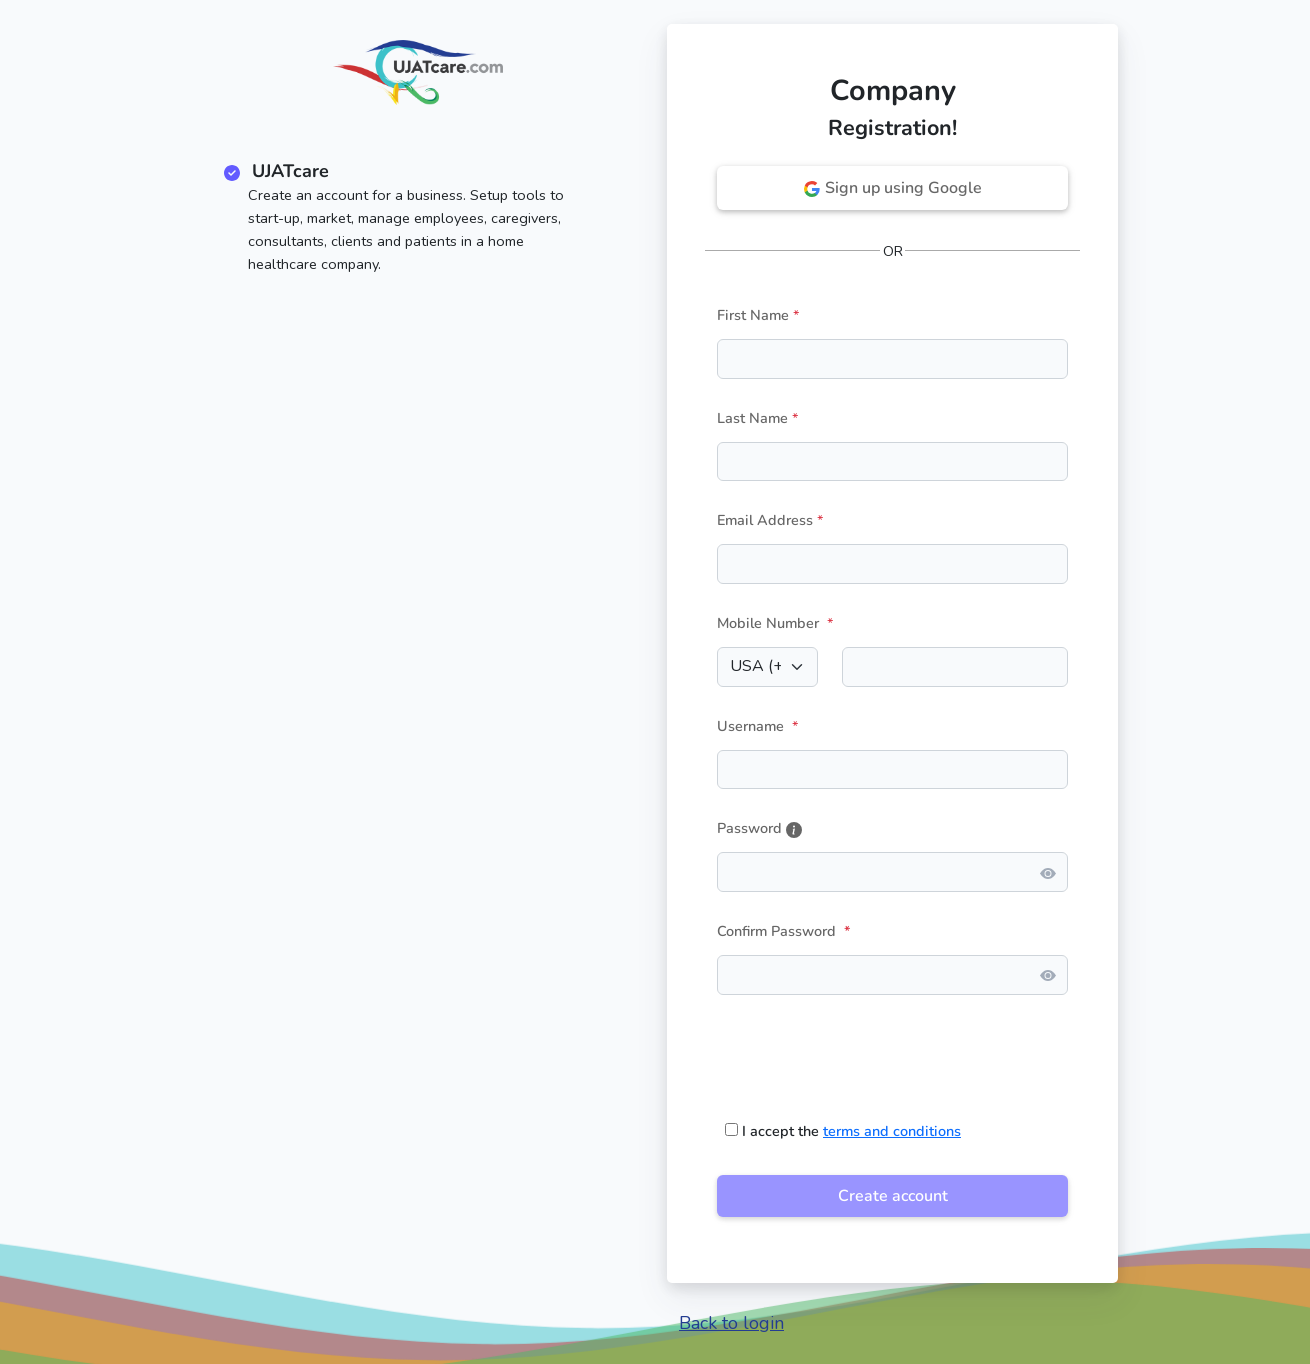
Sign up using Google (892, 188)
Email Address (765, 520)
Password (759, 828)
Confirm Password (784, 931)
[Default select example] (767, 667)
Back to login (731, 1323)
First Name (753, 315)
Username (750, 726)
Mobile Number (768, 623)
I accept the (843, 1131)
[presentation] (869, 1050)
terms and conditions (892, 1131)
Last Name (752, 418)
